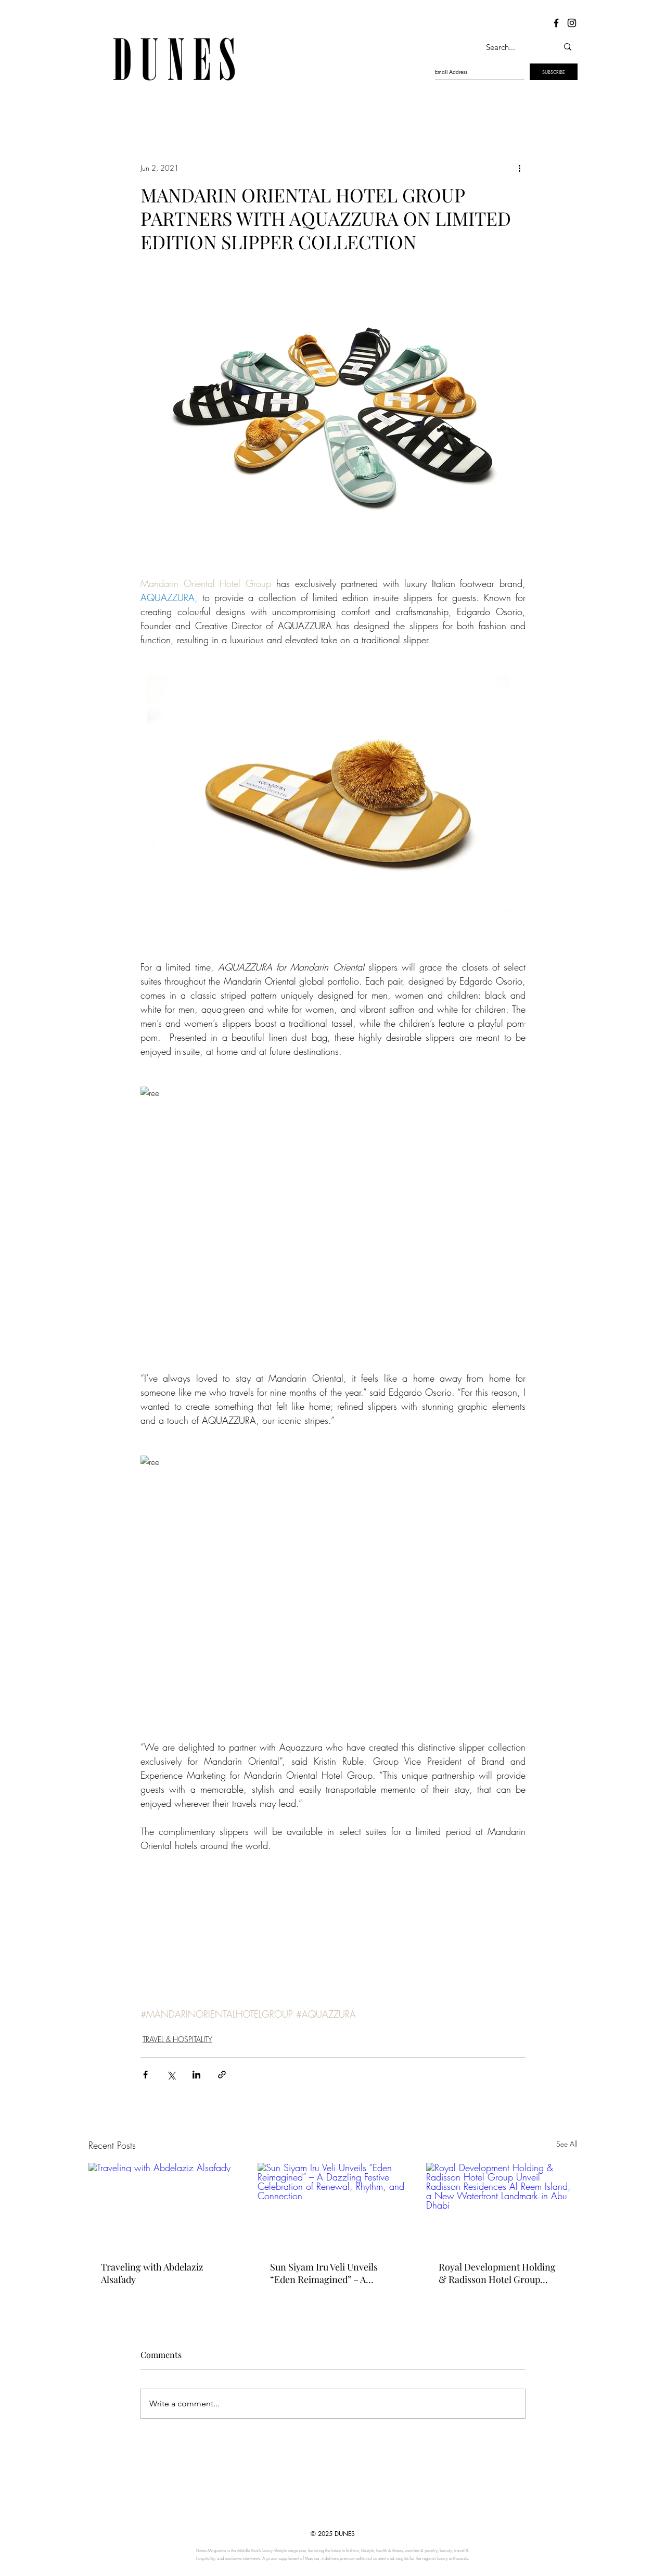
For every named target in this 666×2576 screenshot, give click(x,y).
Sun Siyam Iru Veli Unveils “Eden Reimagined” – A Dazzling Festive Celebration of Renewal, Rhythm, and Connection (329, 2273)
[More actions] (519, 167)
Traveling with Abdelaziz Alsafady (152, 2273)
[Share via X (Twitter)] (171, 2075)
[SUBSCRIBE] (554, 71)
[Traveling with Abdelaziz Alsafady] (164, 2205)
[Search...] (511, 46)
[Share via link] (222, 2075)
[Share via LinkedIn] (196, 2075)
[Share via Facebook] (145, 2075)
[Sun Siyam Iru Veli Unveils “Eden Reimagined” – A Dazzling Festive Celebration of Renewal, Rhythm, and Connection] (333, 2205)
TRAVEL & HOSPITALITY (177, 2039)
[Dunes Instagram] (572, 23)
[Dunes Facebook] (556, 23)
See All (567, 2144)
